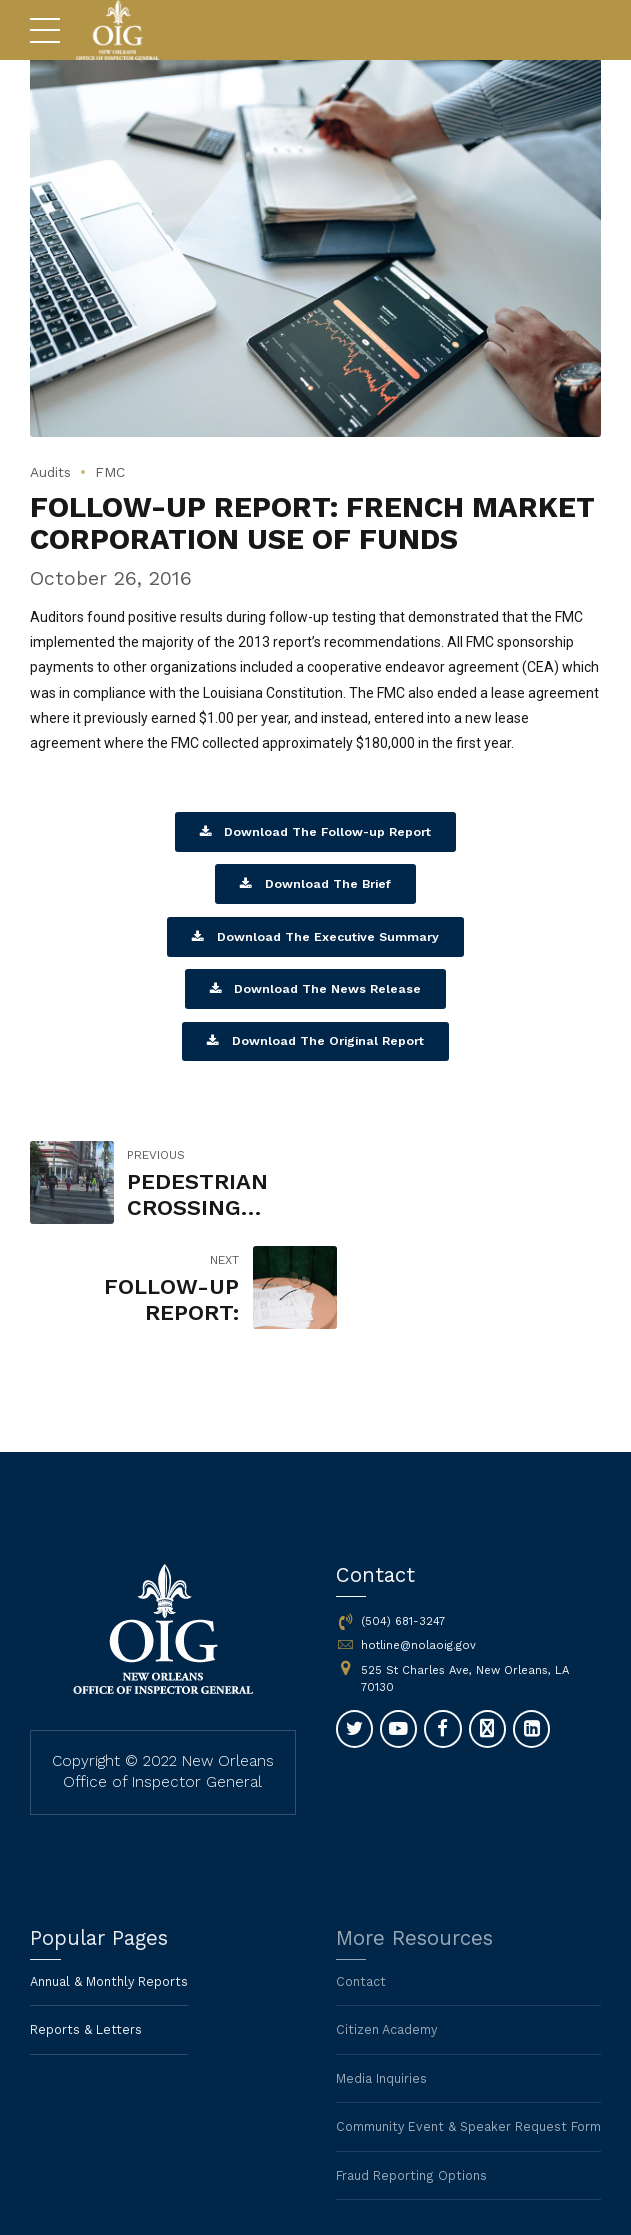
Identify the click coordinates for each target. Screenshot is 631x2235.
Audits (53, 472)
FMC (116, 472)
